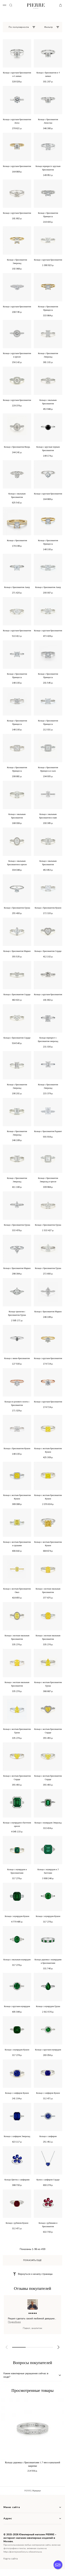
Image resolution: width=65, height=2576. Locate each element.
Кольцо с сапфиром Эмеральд (17, 2136)
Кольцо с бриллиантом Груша (17, 907)
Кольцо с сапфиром (48, 2136)
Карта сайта (10, 2558)
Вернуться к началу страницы (35, 2274)
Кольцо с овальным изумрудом (17, 1959)
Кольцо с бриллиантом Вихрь (17, 447)
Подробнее (14, 2322)
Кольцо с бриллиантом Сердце (48, 951)
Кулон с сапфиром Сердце (47, 2179)
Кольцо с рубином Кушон (17, 2223)
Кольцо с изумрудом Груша (48, 2006)
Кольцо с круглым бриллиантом (17, 166)
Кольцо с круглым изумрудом (17, 2006)
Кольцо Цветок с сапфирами (17, 2179)
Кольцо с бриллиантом (17, 540)
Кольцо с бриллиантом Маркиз (17, 951)
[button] (58, 2347)
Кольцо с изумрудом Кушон (17, 1916)
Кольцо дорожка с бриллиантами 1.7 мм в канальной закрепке (32, 2464)
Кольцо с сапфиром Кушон (17, 2093)
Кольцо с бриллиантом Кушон (48, 907)
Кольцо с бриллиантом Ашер (17, 587)
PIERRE (27, 2490)
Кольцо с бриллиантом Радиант (48, 1131)
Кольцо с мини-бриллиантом (17, 1358)
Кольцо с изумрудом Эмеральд (48, 1822)
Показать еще (32, 2260)
